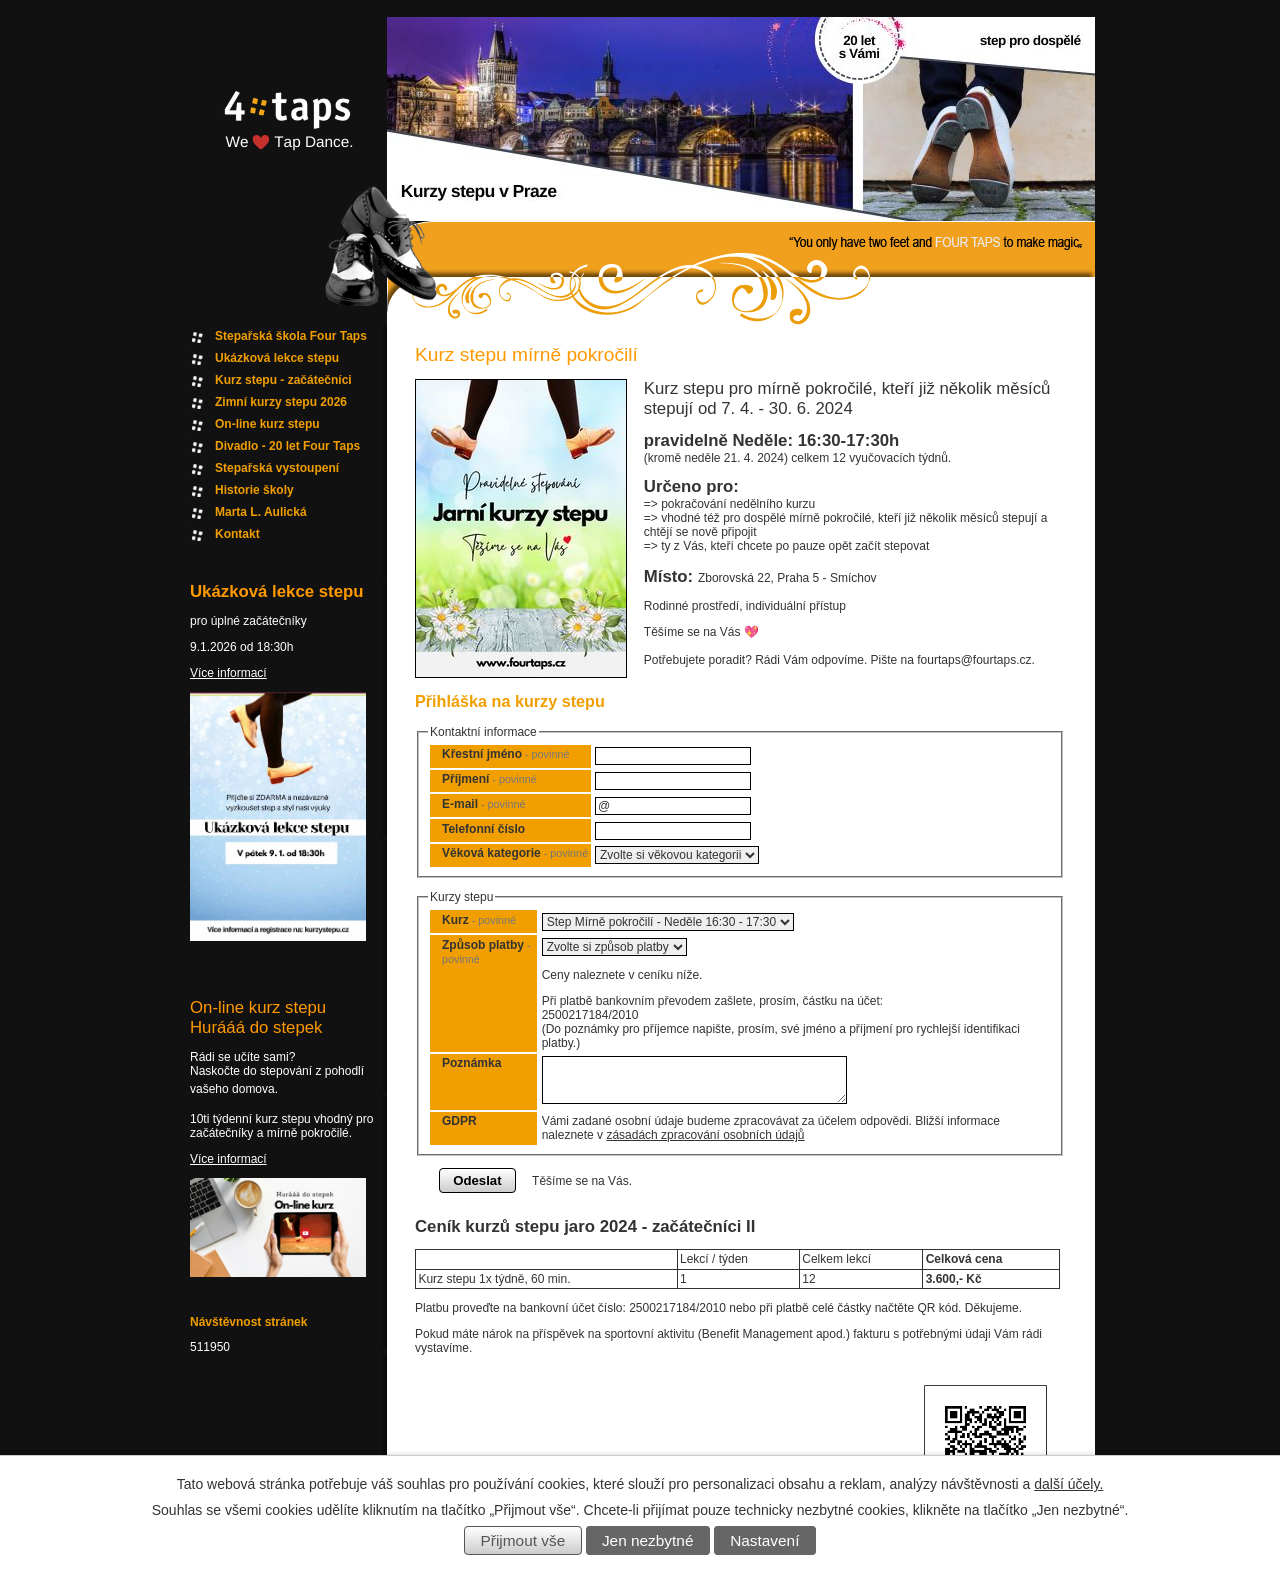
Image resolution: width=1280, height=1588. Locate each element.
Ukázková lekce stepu (277, 358)
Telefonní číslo (483, 829)
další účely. (1068, 1484)
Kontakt (237, 534)
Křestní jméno (505, 754)
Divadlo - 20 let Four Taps (287, 446)
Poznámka (471, 1063)
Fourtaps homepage (285, 143)
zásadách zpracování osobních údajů (705, 1135)
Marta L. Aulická (261, 512)
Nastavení (764, 1540)
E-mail (483, 804)
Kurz (479, 920)
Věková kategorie (515, 853)
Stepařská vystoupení (277, 468)
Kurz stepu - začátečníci (283, 380)
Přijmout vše (523, 1540)
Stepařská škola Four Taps (291, 336)
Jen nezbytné (648, 1540)
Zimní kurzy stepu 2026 (281, 402)
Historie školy (254, 490)
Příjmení (489, 779)
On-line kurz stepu (267, 424)
